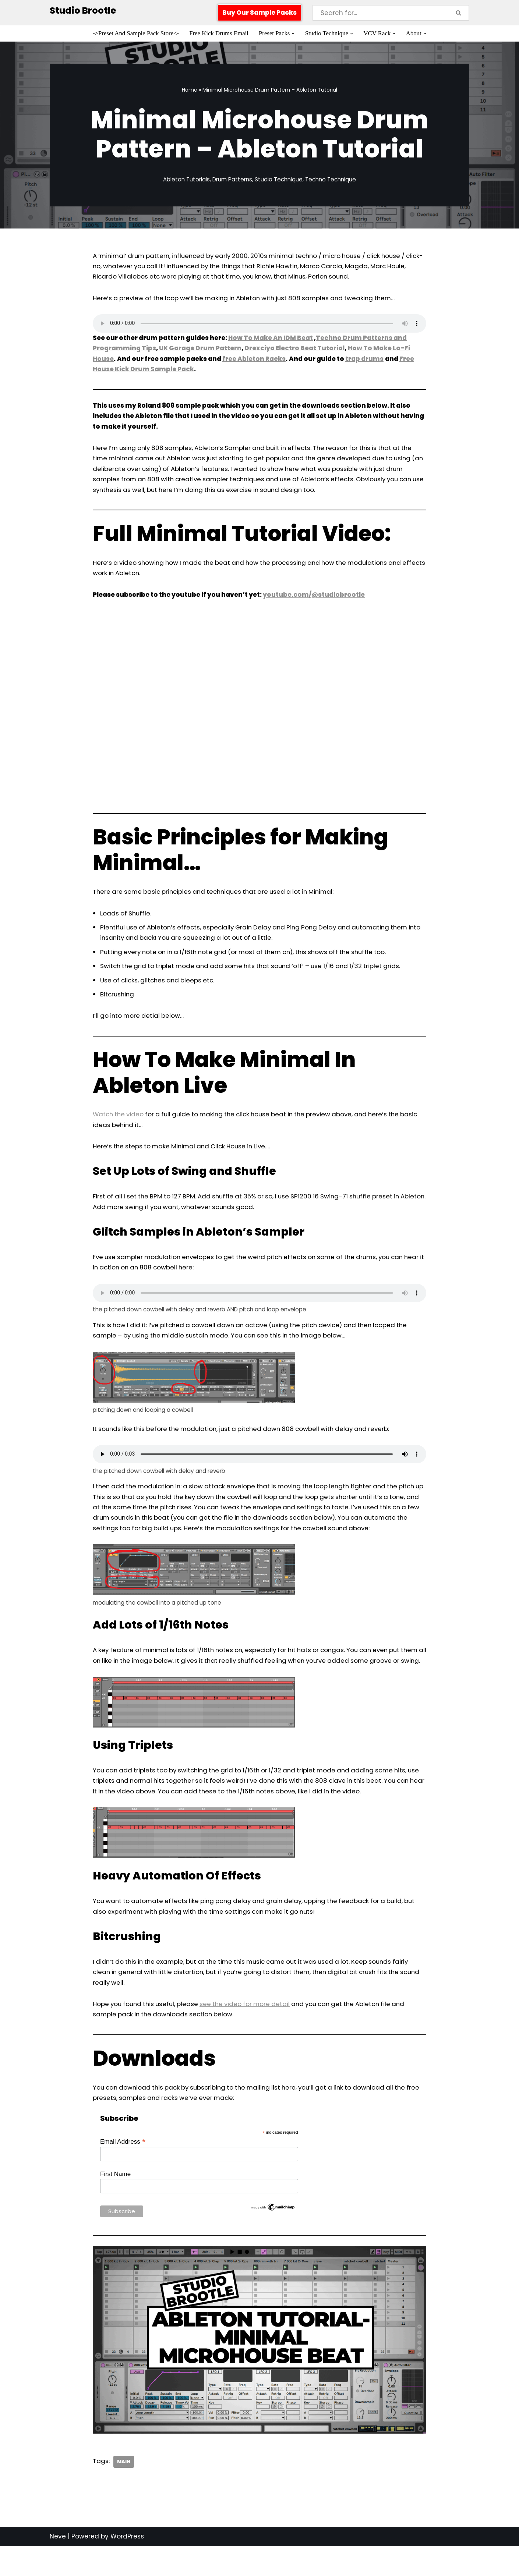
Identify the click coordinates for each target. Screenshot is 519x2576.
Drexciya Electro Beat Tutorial (293, 349)
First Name (115, 2208)
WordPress (127, 2570)
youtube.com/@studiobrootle (313, 598)
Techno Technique (331, 180)
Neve (58, 2570)
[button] (294, 33)
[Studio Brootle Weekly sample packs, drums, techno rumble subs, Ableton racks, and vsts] (83, 10)
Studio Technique (279, 180)
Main (123, 2496)
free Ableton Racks (254, 360)
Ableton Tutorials (186, 180)
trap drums (365, 360)
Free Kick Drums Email (218, 33)
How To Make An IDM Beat (270, 338)
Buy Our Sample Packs (259, 12)
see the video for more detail (250, 2037)
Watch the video (119, 1120)
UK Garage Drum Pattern (199, 349)
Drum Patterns (232, 180)
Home (189, 89)
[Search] (381, 13)
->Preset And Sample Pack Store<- (134, 33)
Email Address (122, 2175)
